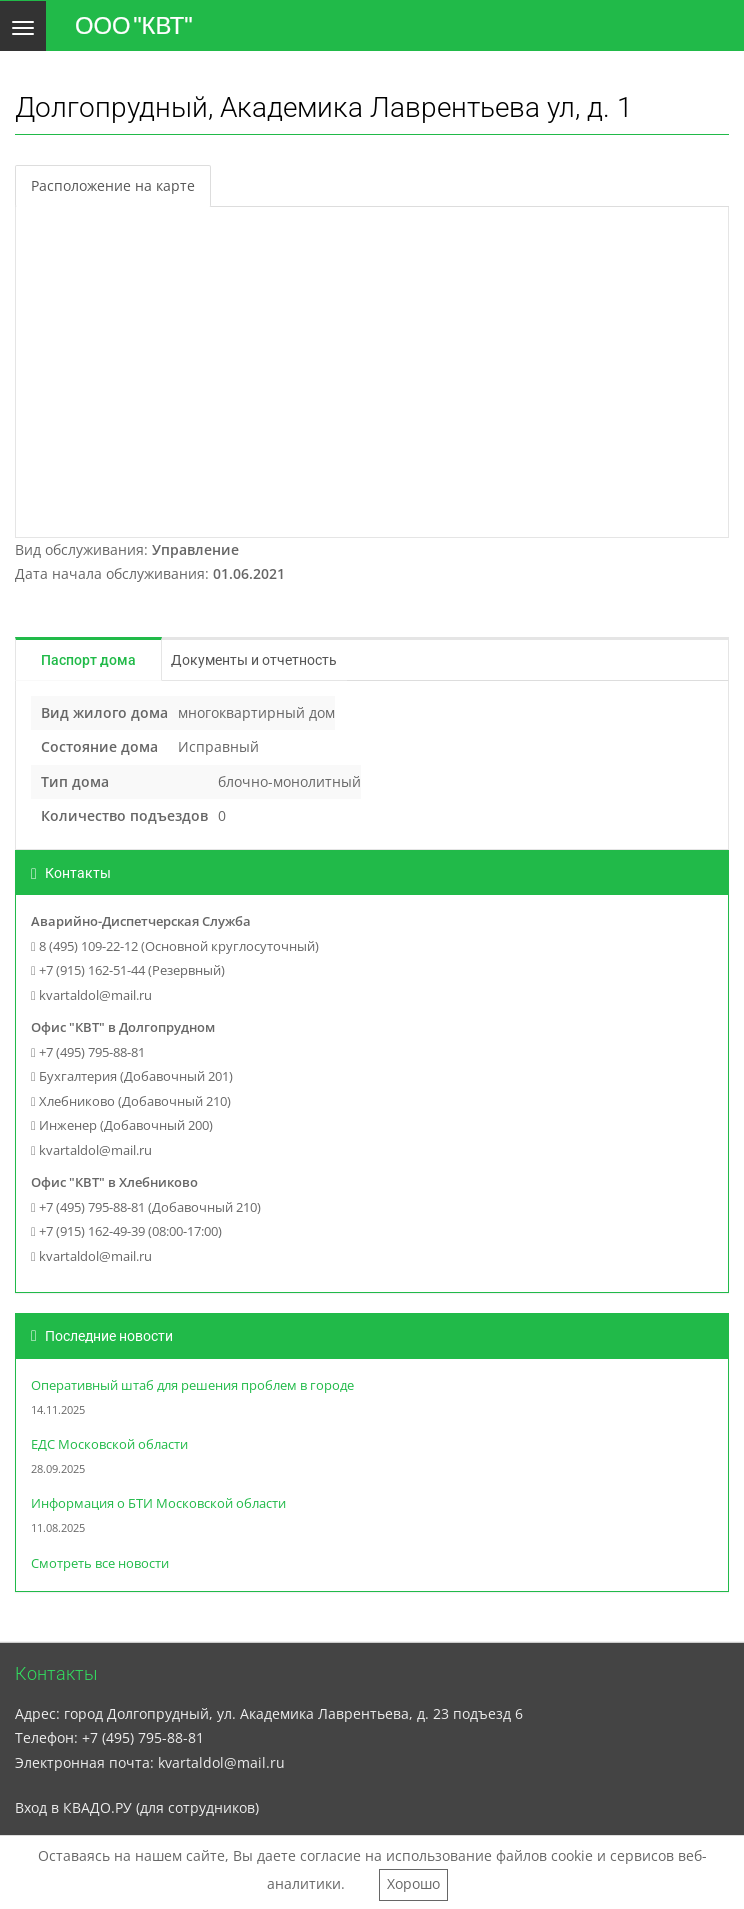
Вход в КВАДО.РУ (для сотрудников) (137, 1807)
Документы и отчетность (254, 660)
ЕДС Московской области (109, 1444)
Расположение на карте (113, 185)
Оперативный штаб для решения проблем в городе (192, 1385)
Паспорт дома (88, 660)
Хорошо (413, 1883)
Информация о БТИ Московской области (158, 1503)
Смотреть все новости (100, 1563)
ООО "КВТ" (134, 25)
